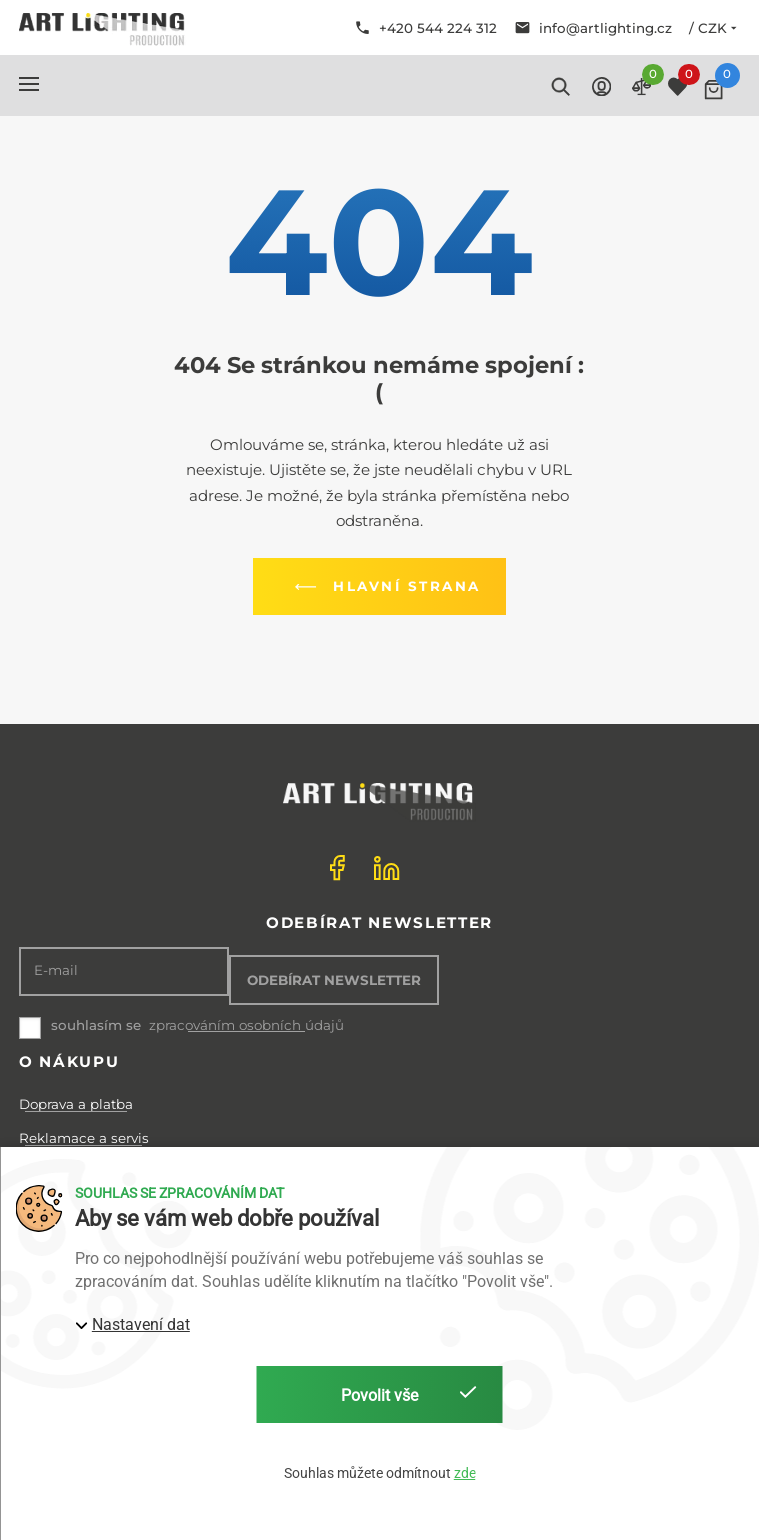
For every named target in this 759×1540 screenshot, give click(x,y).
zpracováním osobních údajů (246, 1025)
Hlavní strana (384, 587)
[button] (29, 84)
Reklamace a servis (84, 1138)
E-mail (56, 970)
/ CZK (714, 28)
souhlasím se (96, 1025)
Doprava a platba (76, 1104)
